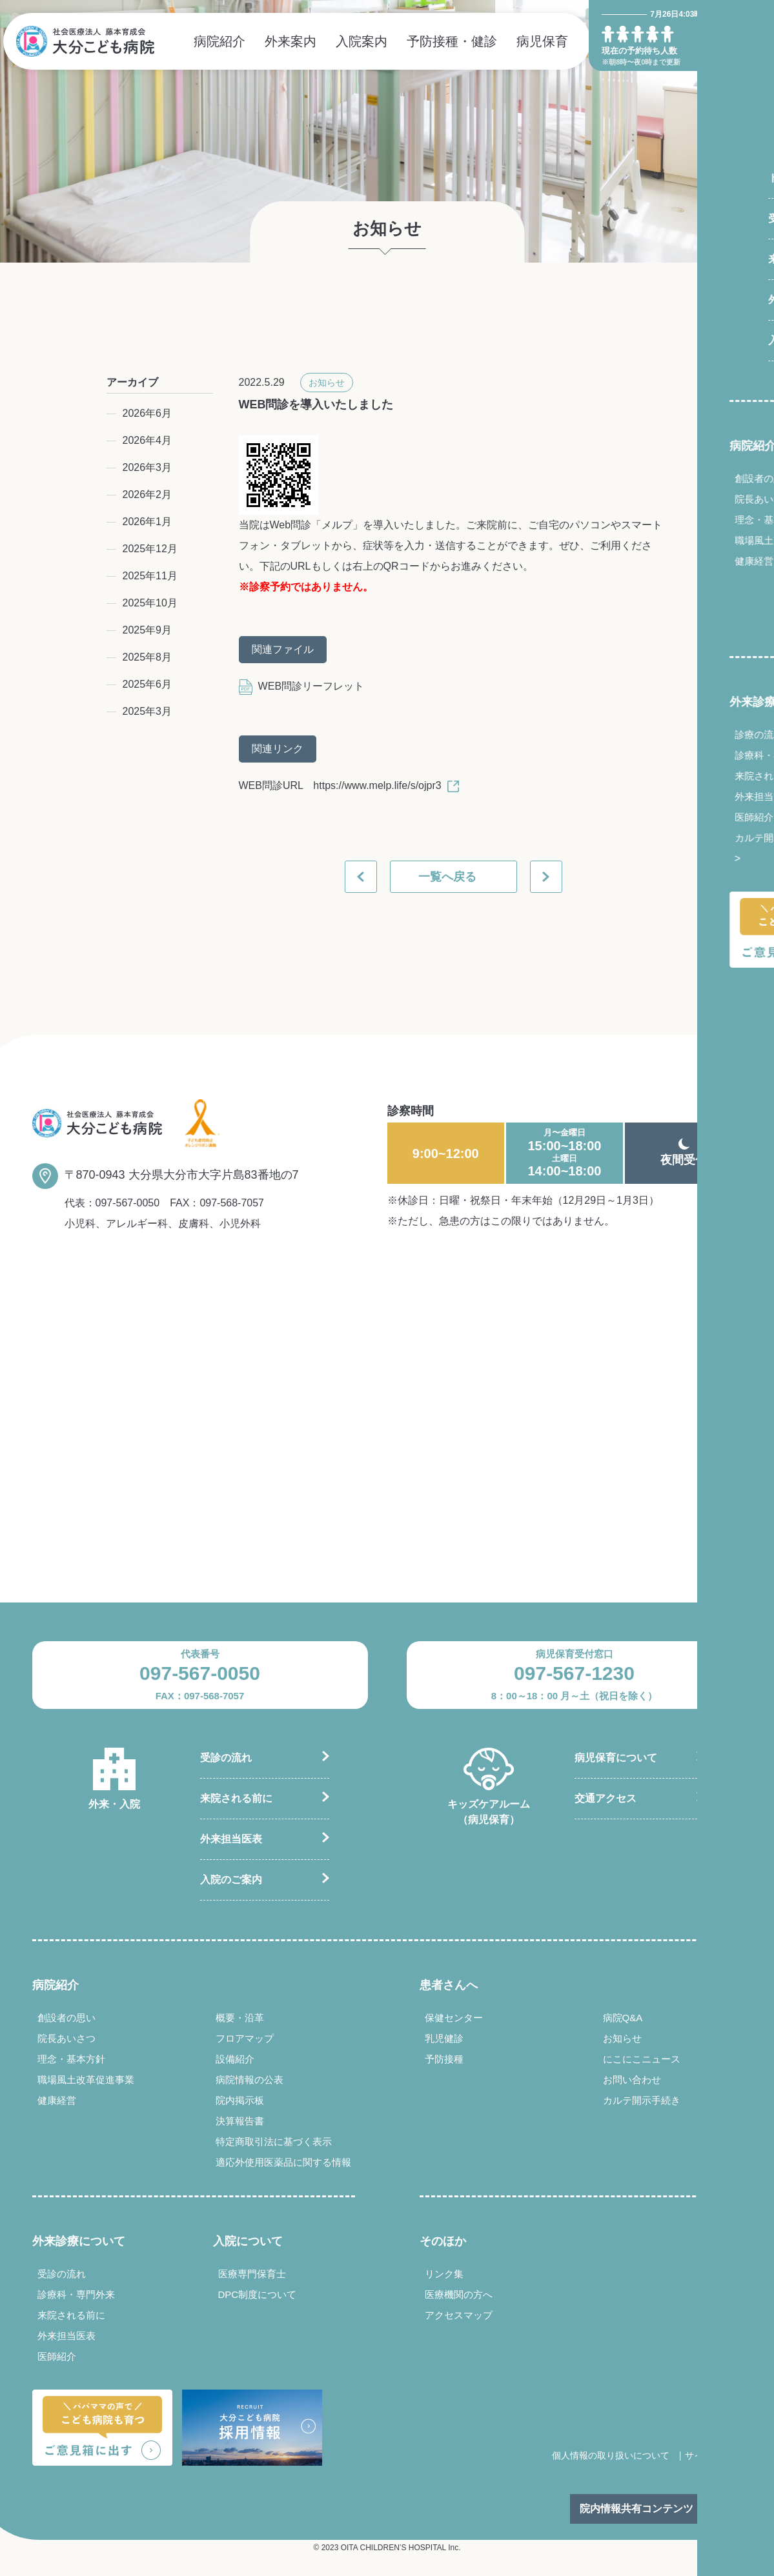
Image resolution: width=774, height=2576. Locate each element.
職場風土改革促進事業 (712, 540)
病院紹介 (219, 41)
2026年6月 (147, 413)
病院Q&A (623, 2017)
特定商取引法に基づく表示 (274, 2141)
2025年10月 (150, 602)
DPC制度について (257, 2294)
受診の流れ (226, 1757)
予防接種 (444, 2058)
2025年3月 (147, 711)
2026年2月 (147, 494)
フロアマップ (245, 2038)
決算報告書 (240, 2120)
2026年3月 (147, 467)
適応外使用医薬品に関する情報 (283, 2162)
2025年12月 (150, 548)
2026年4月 (147, 440)
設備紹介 (235, 2058)
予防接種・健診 (452, 41)
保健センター (454, 2017)
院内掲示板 (240, 2100)
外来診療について (704, 701)
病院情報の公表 (249, 2079)
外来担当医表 (693, 796)
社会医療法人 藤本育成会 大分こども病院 (85, 41)
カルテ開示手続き (702, 837)
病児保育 (542, 41)
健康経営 (683, 560)
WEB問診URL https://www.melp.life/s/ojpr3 (349, 785)
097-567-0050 (128, 1202)
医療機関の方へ (459, 2294)
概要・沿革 (240, 2017)
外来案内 (290, 41)
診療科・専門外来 (702, 755)
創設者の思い (693, 478)
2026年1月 (147, 521)
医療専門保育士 (252, 2273)
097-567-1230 (574, 1673)
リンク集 (444, 2273)
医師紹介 (683, 817)
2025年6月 (147, 684)
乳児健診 (444, 2038)
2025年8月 (147, 657)
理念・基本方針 (697, 519)
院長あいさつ (693, 499)
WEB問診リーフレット (302, 686)
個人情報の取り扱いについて (610, 2455)
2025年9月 (147, 629)
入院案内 (361, 41)
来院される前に (697, 775)
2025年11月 (150, 575)
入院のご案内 (231, 1879)
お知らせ (327, 382)
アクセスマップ (459, 2315)
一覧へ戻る (447, 876)
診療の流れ (688, 734)
